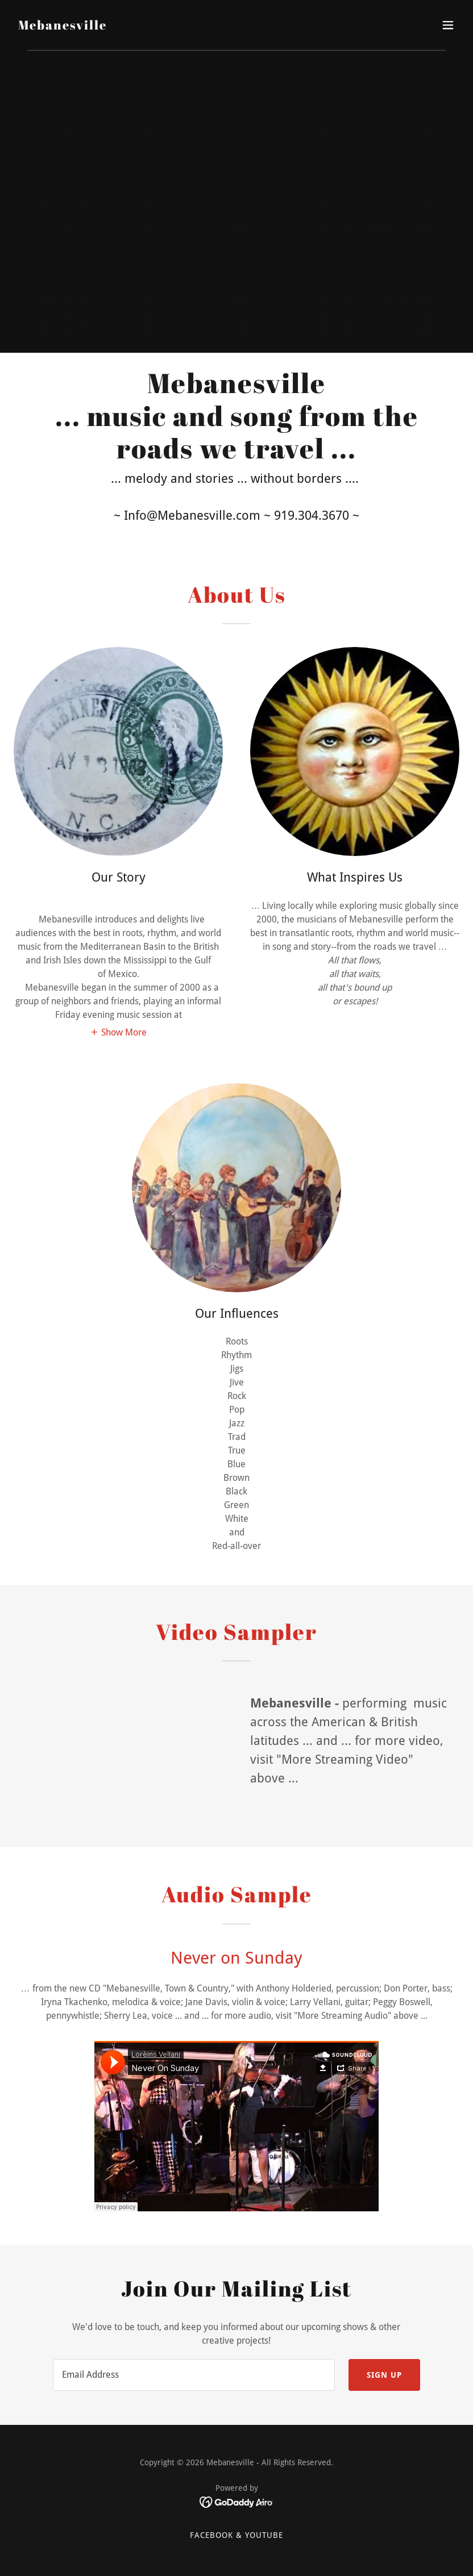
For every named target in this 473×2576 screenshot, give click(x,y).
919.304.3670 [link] (311, 515)
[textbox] (193, 2375)
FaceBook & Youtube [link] (236, 2535)
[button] (448, 25)
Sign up (384, 2374)
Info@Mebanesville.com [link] (192, 515)
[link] (62, 26)
